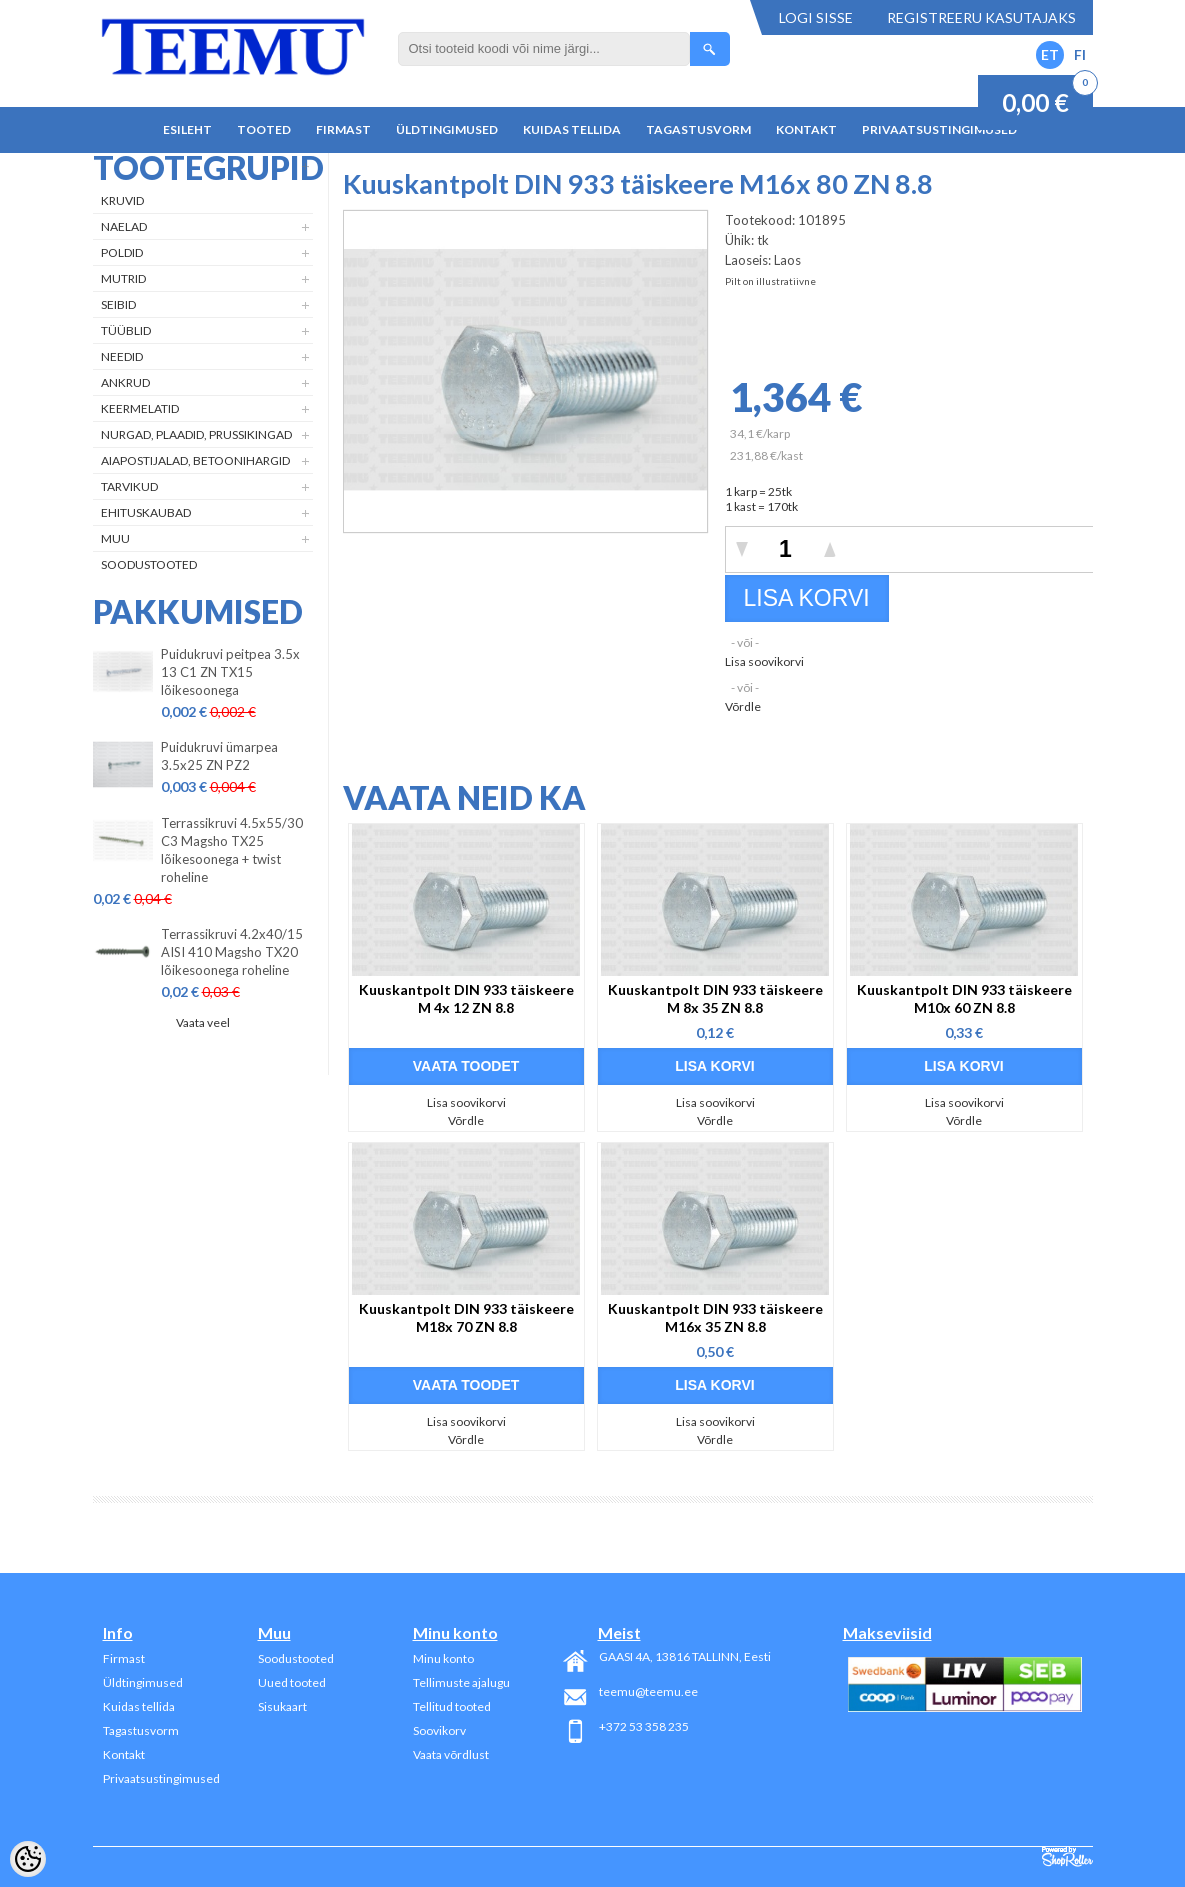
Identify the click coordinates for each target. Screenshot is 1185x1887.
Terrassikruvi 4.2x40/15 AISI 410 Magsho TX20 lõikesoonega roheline (232, 952)
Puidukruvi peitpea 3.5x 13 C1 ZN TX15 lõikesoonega (230, 672)
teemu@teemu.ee (648, 1691)
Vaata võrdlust (451, 1754)
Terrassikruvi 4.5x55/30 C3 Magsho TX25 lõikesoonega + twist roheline (232, 850)
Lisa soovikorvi (764, 661)
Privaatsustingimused (939, 129)
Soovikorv (439, 1730)
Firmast (343, 129)
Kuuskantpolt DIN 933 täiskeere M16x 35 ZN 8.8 (715, 1317)
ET (1050, 54)
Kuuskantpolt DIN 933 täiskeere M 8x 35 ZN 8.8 (715, 998)
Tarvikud (129, 486)
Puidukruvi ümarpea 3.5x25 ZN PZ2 (219, 756)
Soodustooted (149, 564)
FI (1080, 54)
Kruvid (122, 200)
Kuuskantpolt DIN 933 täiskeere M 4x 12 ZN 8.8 (466, 998)
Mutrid (123, 278)
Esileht (187, 129)
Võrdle (743, 706)
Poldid (122, 252)
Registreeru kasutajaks (981, 17)
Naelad (124, 226)
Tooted (264, 129)
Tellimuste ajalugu (461, 1682)
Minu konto (443, 1658)
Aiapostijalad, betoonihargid (195, 460)
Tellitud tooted (452, 1706)
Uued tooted (292, 1682)
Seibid (118, 304)
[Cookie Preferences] (28, 1859)
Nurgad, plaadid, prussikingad (196, 434)
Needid (122, 356)
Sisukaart (282, 1706)
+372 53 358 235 (644, 1726)
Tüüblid (126, 330)
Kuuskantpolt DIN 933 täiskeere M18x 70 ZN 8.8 (466, 1317)
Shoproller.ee (1067, 1857)
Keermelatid (140, 408)
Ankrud (125, 382)
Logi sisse (816, 17)
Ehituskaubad (146, 512)
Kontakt (806, 129)
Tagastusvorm (698, 129)
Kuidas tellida (572, 129)
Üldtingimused (447, 129)
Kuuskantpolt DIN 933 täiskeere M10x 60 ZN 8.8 (964, 998)
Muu (115, 538)
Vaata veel (203, 1022)
